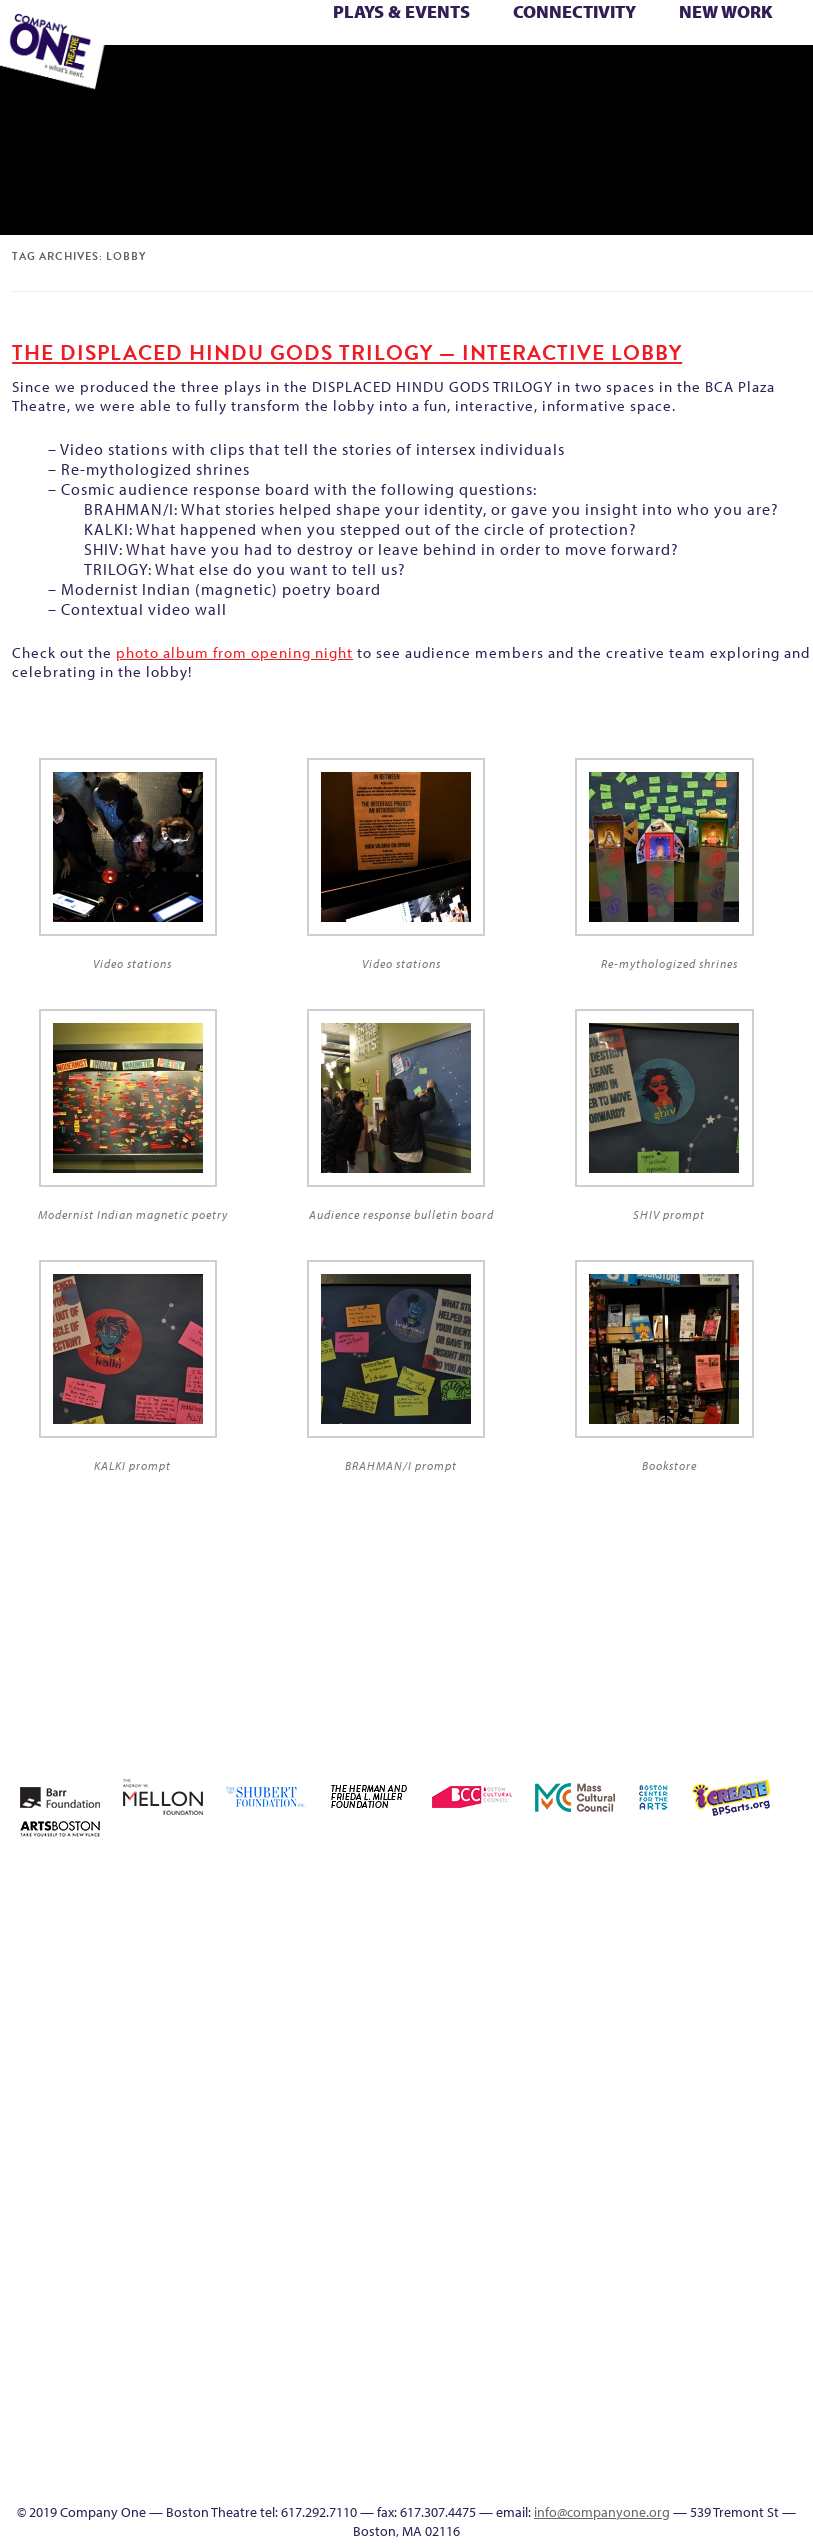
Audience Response (573, 2431)
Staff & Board (616, 2191)
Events (573, 2479)
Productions (384, 77)
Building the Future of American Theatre (558, 1927)
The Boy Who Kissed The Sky (680, 55)
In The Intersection (573, 2455)
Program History (573, 2335)
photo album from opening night (234, 652)
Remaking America (645, 2143)
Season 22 (762, 2143)
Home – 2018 (588, 2071)
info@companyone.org (602, 2512)
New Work (726, 11)
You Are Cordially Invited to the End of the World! (245, 77)
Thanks (527, 77)
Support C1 (645, 2191)
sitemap (267, 77)
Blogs (573, 2407)
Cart (675, 1951)
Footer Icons (297, 77)
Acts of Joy (644, 1879)
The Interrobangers (764, 55)
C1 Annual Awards (618, 77)
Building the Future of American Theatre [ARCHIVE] (587, 1927)
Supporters (587, 77)
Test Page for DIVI (674, 2191)
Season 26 (530, 2191)
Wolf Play (180, 77)
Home (502, 1879)
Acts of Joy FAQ (673, 1879)
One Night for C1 (587, 2143)
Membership (791, 2071)
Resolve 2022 (732, 2143)
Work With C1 (211, 77)
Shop (588, 2191)
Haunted (558, 2071)
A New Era (586, 1879)
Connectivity (574, 11)
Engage (469, 77)
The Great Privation (735, 55)
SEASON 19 (499, 77)
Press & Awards (646, 77)
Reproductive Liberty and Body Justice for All (675, 2119)
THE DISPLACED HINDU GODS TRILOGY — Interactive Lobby (347, 353)
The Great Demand (705, 55)
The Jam (788, 55)
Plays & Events (401, 11)
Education (325, 77)
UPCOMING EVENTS (573, 2359)
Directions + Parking (562, 77)
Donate (762, 1951)
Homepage (616, 2071)
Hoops (645, 2071)
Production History (616, 2143)
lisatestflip (762, 2071)
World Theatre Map (573, 2383)
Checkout (704, 1951)
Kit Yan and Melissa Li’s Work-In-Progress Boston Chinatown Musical (703, 2023)
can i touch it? (646, 1951)
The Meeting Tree (154, 77)
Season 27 (559, 2191)
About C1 (615, 1879)
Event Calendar (356, 77)
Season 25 (501, 2191)
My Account (530, 2143)
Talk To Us (412, 77)
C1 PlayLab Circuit (573, 2311)
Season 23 (791, 2143)
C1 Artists (441, 77)
